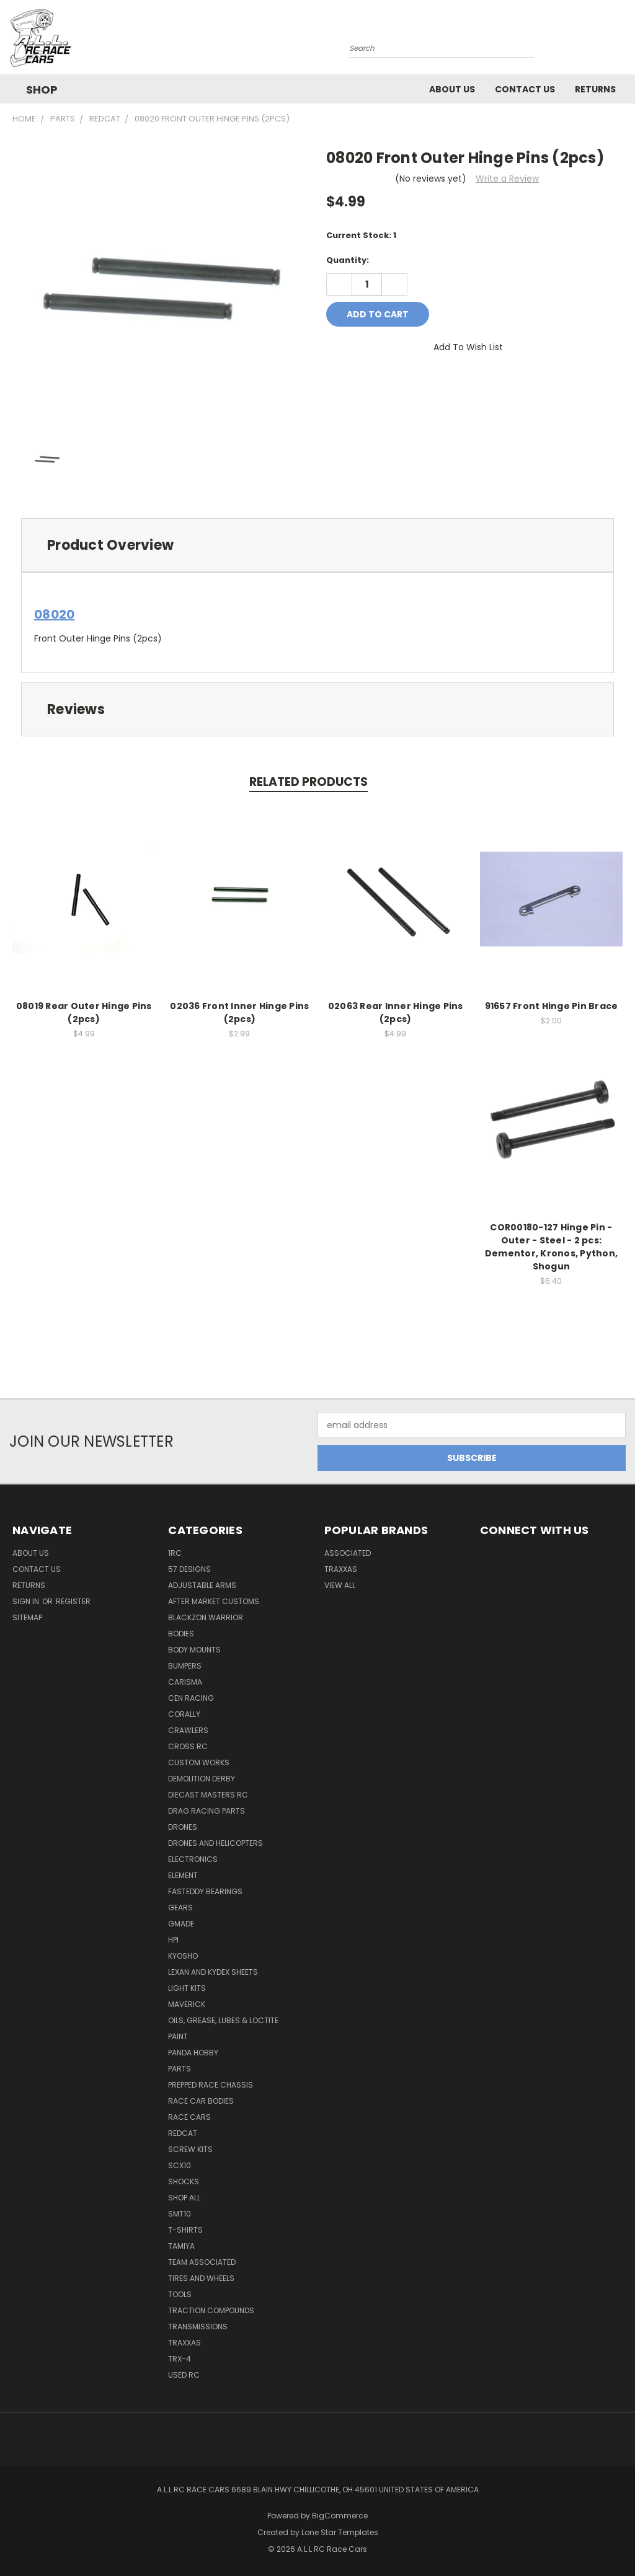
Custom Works (198, 1762)
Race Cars (189, 2117)
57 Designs (189, 1569)
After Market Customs (213, 1601)
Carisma (185, 1682)
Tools (180, 2294)
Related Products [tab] (308, 782)
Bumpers (185, 1666)
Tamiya (181, 2246)
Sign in (26, 1601)
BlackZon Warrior (205, 1617)
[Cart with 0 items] (622, 40)
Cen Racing (191, 1698)
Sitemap (27, 1617)
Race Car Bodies (201, 2101)
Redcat (182, 2133)
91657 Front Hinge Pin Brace (551, 1006)
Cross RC (188, 1746)
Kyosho (183, 1956)
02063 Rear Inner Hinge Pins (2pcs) (395, 1012)
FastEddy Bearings (205, 1891)
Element (183, 1875)
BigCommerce (340, 2515)
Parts (179, 2068)
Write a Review (507, 178)
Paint (178, 2036)
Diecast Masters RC (208, 1794)
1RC (175, 1553)
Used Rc (184, 2375)
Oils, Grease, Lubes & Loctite (223, 2020)
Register (73, 1601)
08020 (54, 614)
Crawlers (188, 1730)
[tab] (317, 545)
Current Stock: (361, 235)
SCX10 (179, 2165)
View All (339, 1585)
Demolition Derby (201, 1778)
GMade (181, 1923)
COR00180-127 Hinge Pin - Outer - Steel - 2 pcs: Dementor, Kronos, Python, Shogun (551, 1247)
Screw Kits (190, 2149)
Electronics (193, 1859)
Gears (180, 1907)
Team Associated (202, 2262)
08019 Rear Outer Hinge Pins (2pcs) (84, 1012)
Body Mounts (194, 1649)
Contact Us (525, 89)
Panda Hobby (193, 2052)
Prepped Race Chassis (210, 2085)
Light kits (187, 1988)
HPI (173, 1939)
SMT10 (179, 2213)
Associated (347, 1553)
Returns (595, 89)
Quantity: (347, 260)
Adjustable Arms (202, 1585)
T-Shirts (185, 2230)
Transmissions (198, 2326)
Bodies (181, 1633)
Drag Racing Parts (206, 1811)
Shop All (184, 2197)
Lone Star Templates (339, 2532)
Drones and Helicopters (215, 1843)
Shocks (183, 2181)
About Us (452, 89)
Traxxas (184, 2342)
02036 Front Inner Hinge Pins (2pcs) (239, 1012)
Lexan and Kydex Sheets (213, 1972)
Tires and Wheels (201, 2278)
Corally (184, 1714)
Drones (182, 1827)
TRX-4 (179, 2358)
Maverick (186, 2004)
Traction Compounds (211, 2310)
